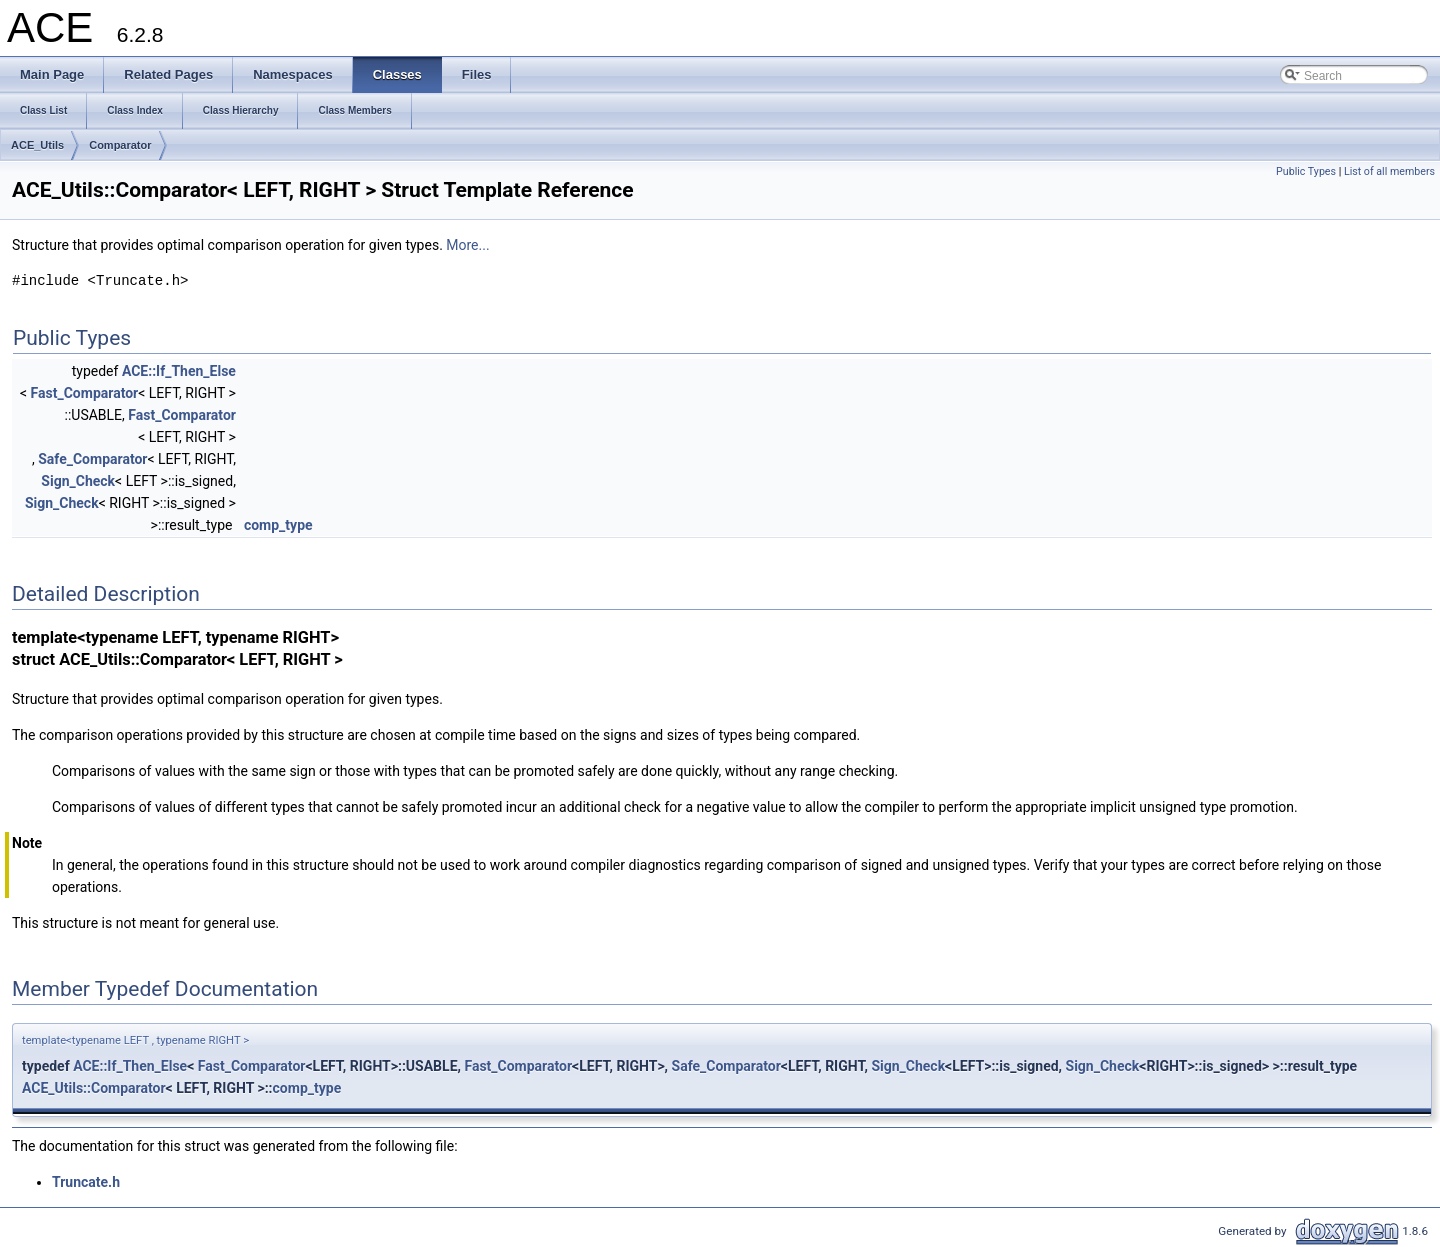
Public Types (1306, 171)
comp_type (278, 525)
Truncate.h (86, 1182)
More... (467, 245)
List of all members (1389, 171)
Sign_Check (78, 481)
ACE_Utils (37, 145)
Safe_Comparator (92, 459)
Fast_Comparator (85, 393)
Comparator (120, 145)
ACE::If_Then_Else (179, 371)
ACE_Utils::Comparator (94, 1088)
